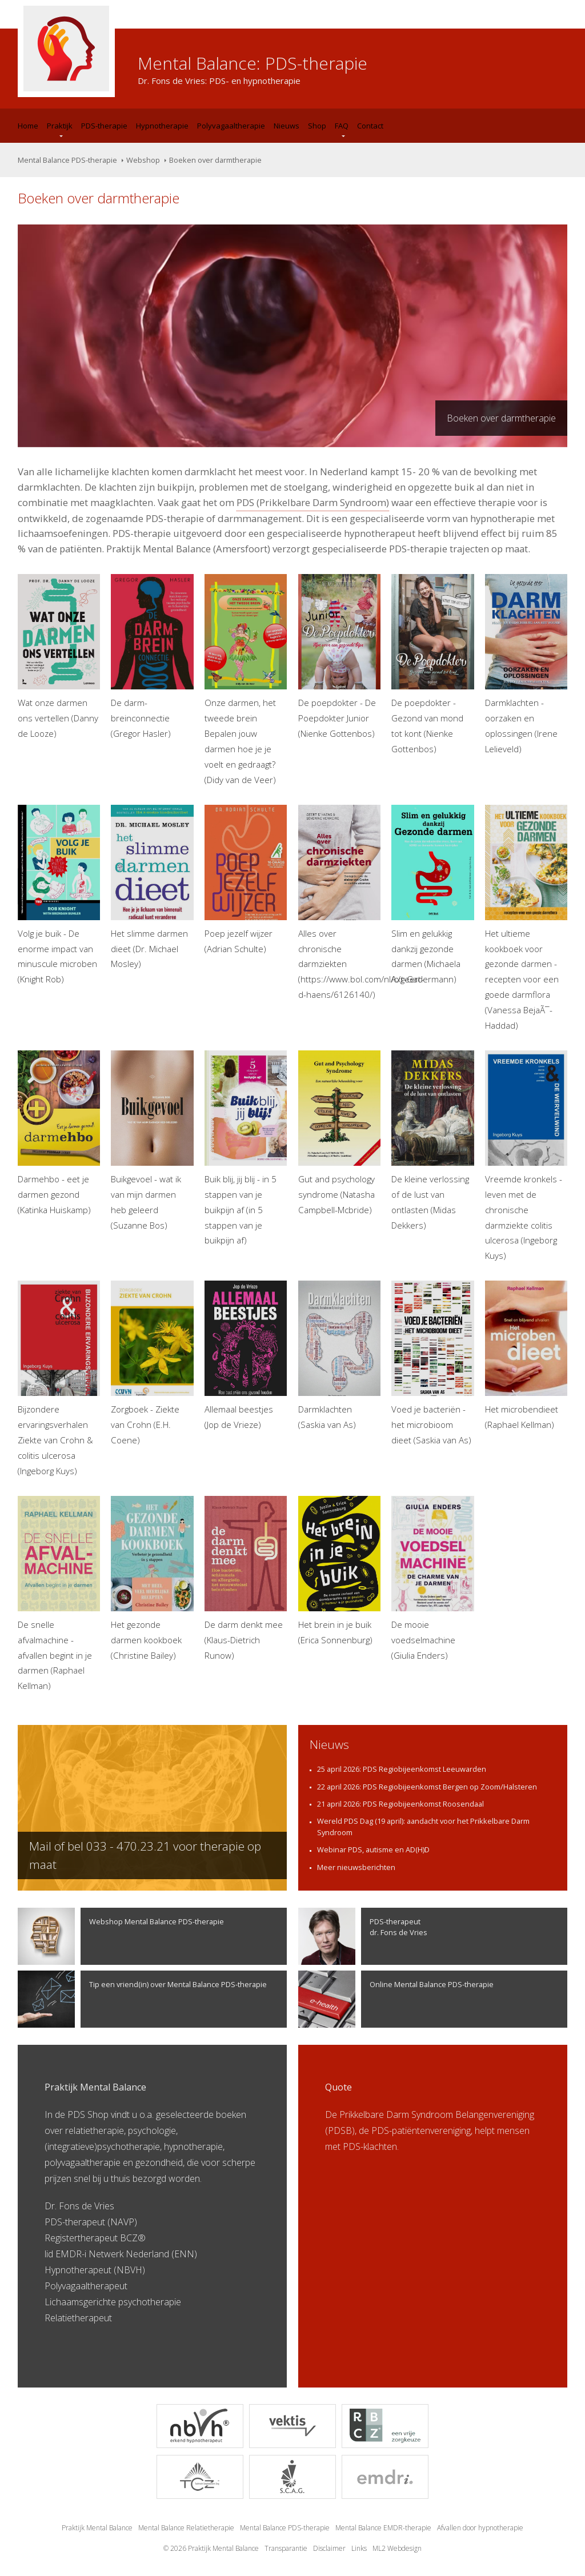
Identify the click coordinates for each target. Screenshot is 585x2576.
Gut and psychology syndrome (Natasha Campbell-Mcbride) (339, 1132)
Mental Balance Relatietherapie (186, 2528)
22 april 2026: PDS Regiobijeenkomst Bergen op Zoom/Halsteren (427, 1786)
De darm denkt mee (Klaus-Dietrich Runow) (246, 1578)
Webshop (143, 160)
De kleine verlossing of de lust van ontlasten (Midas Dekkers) (432, 1140)
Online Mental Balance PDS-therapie (396, 1999)
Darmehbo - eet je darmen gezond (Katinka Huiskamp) (59, 1132)
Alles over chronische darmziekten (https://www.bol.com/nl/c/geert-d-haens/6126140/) (339, 903)
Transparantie (286, 2548)
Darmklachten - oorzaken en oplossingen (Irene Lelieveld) (526, 664)
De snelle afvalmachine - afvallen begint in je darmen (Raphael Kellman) (59, 1594)
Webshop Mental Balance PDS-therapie (121, 1936)
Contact (370, 126)
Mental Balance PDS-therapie (67, 160)
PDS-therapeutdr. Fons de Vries (362, 1936)
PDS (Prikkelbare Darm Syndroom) (313, 502)
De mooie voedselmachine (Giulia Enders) (432, 1578)
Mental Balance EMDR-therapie (383, 2528)
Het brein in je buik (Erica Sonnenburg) (339, 1571)
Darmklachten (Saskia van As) (339, 1355)
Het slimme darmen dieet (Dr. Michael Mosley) (152, 887)
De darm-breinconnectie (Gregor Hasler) (152, 656)
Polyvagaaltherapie (231, 126)
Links (359, 2548)
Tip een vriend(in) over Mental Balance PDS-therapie (142, 1999)
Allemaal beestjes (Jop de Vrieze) (246, 1355)
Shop (317, 126)
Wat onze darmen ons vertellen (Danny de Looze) (59, 656)
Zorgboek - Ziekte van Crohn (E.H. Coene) (152, 1363)
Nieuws (286, 126)
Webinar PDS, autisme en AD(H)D (373, 1849)
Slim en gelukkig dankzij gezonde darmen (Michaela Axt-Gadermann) (432, 895)
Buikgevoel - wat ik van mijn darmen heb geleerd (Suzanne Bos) (152, 1140)
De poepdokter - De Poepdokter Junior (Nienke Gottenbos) (339, 656)
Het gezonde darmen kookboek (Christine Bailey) (152, 1578)
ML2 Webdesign (397, 2548)
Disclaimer (329, 2548)
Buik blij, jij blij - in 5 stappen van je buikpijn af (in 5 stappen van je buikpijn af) (246, 1148)
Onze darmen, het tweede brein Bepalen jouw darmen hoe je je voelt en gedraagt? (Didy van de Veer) (246, 679)
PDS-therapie (104, 126)
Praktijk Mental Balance (97, 2528)
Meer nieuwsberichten (356, 1867)
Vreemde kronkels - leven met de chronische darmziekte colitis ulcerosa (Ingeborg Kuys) (526, 1156)
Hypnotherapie (162, 126)
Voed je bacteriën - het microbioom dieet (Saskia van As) (432, 1363)
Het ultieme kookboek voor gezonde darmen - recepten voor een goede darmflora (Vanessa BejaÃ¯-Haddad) (526, 918)
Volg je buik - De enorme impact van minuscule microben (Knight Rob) (59, 895)
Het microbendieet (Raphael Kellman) (526, 1355)
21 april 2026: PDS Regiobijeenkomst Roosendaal (400, 1804)
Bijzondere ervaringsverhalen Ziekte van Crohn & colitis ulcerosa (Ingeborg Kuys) (59, 1378)
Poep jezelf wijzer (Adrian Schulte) (246, 879)
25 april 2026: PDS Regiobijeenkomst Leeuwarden (401, 1769)
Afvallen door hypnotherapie (480, 2528)
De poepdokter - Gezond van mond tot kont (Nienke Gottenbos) (432, 664)
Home (28, 126)
